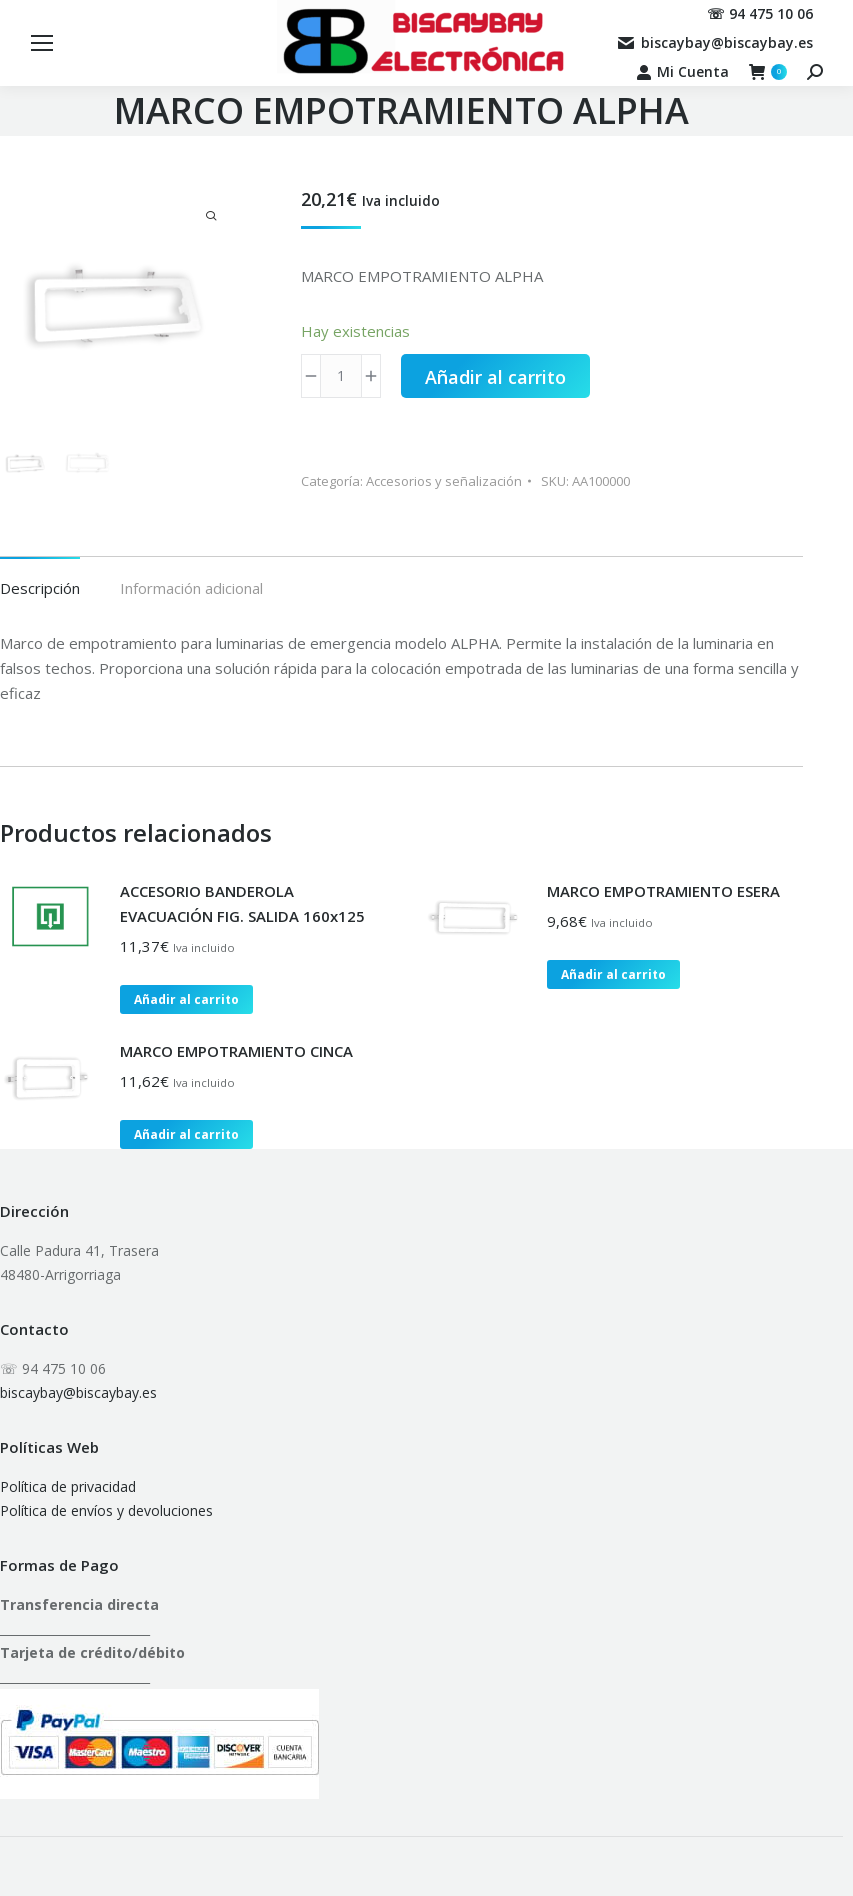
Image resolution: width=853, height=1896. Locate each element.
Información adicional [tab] (191, 588)
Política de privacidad (68, 1486)
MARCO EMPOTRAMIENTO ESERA (663, 891)
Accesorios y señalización (444, 481)
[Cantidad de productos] (341, 376)
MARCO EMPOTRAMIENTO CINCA (236, 1051)
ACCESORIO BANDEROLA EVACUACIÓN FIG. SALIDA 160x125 (242, 903)
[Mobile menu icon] (42, 43)
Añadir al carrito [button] (186, 999)
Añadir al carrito (495, 377)
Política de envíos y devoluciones (106, 1510)
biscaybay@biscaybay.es (78, 1392)
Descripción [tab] (40, 588)
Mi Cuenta (682, 72)
